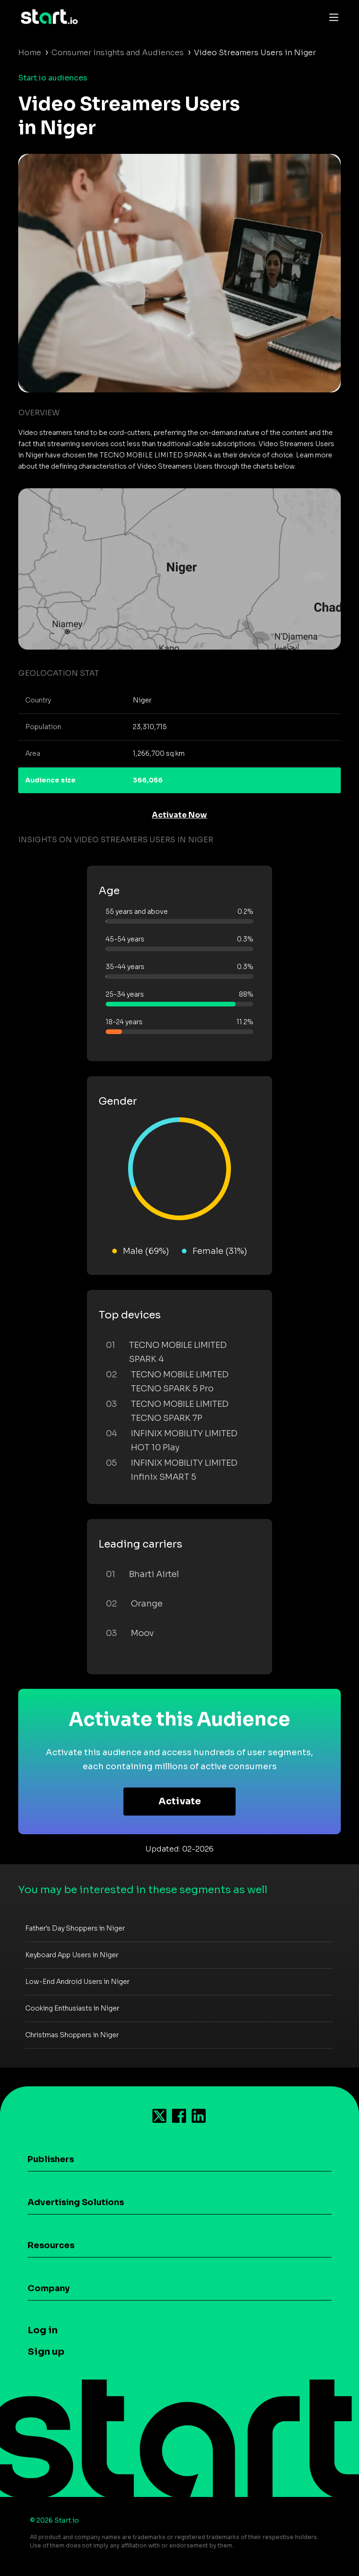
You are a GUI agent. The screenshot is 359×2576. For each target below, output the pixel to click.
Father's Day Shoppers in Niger (75, 1928)
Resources (51, 2245)
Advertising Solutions (76, 2202)
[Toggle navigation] (331, 17)
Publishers (51, 2159)
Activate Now (179, 815)
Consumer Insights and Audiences (117, 53)
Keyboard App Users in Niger (71, 1955)
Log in (42, 2330)
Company (49, 2288)
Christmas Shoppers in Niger (72, 2035)
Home (29, 53)
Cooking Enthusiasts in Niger (72, 2008)
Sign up (46, 2352)
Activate (179, 1801)
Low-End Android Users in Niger (77, 1981)
